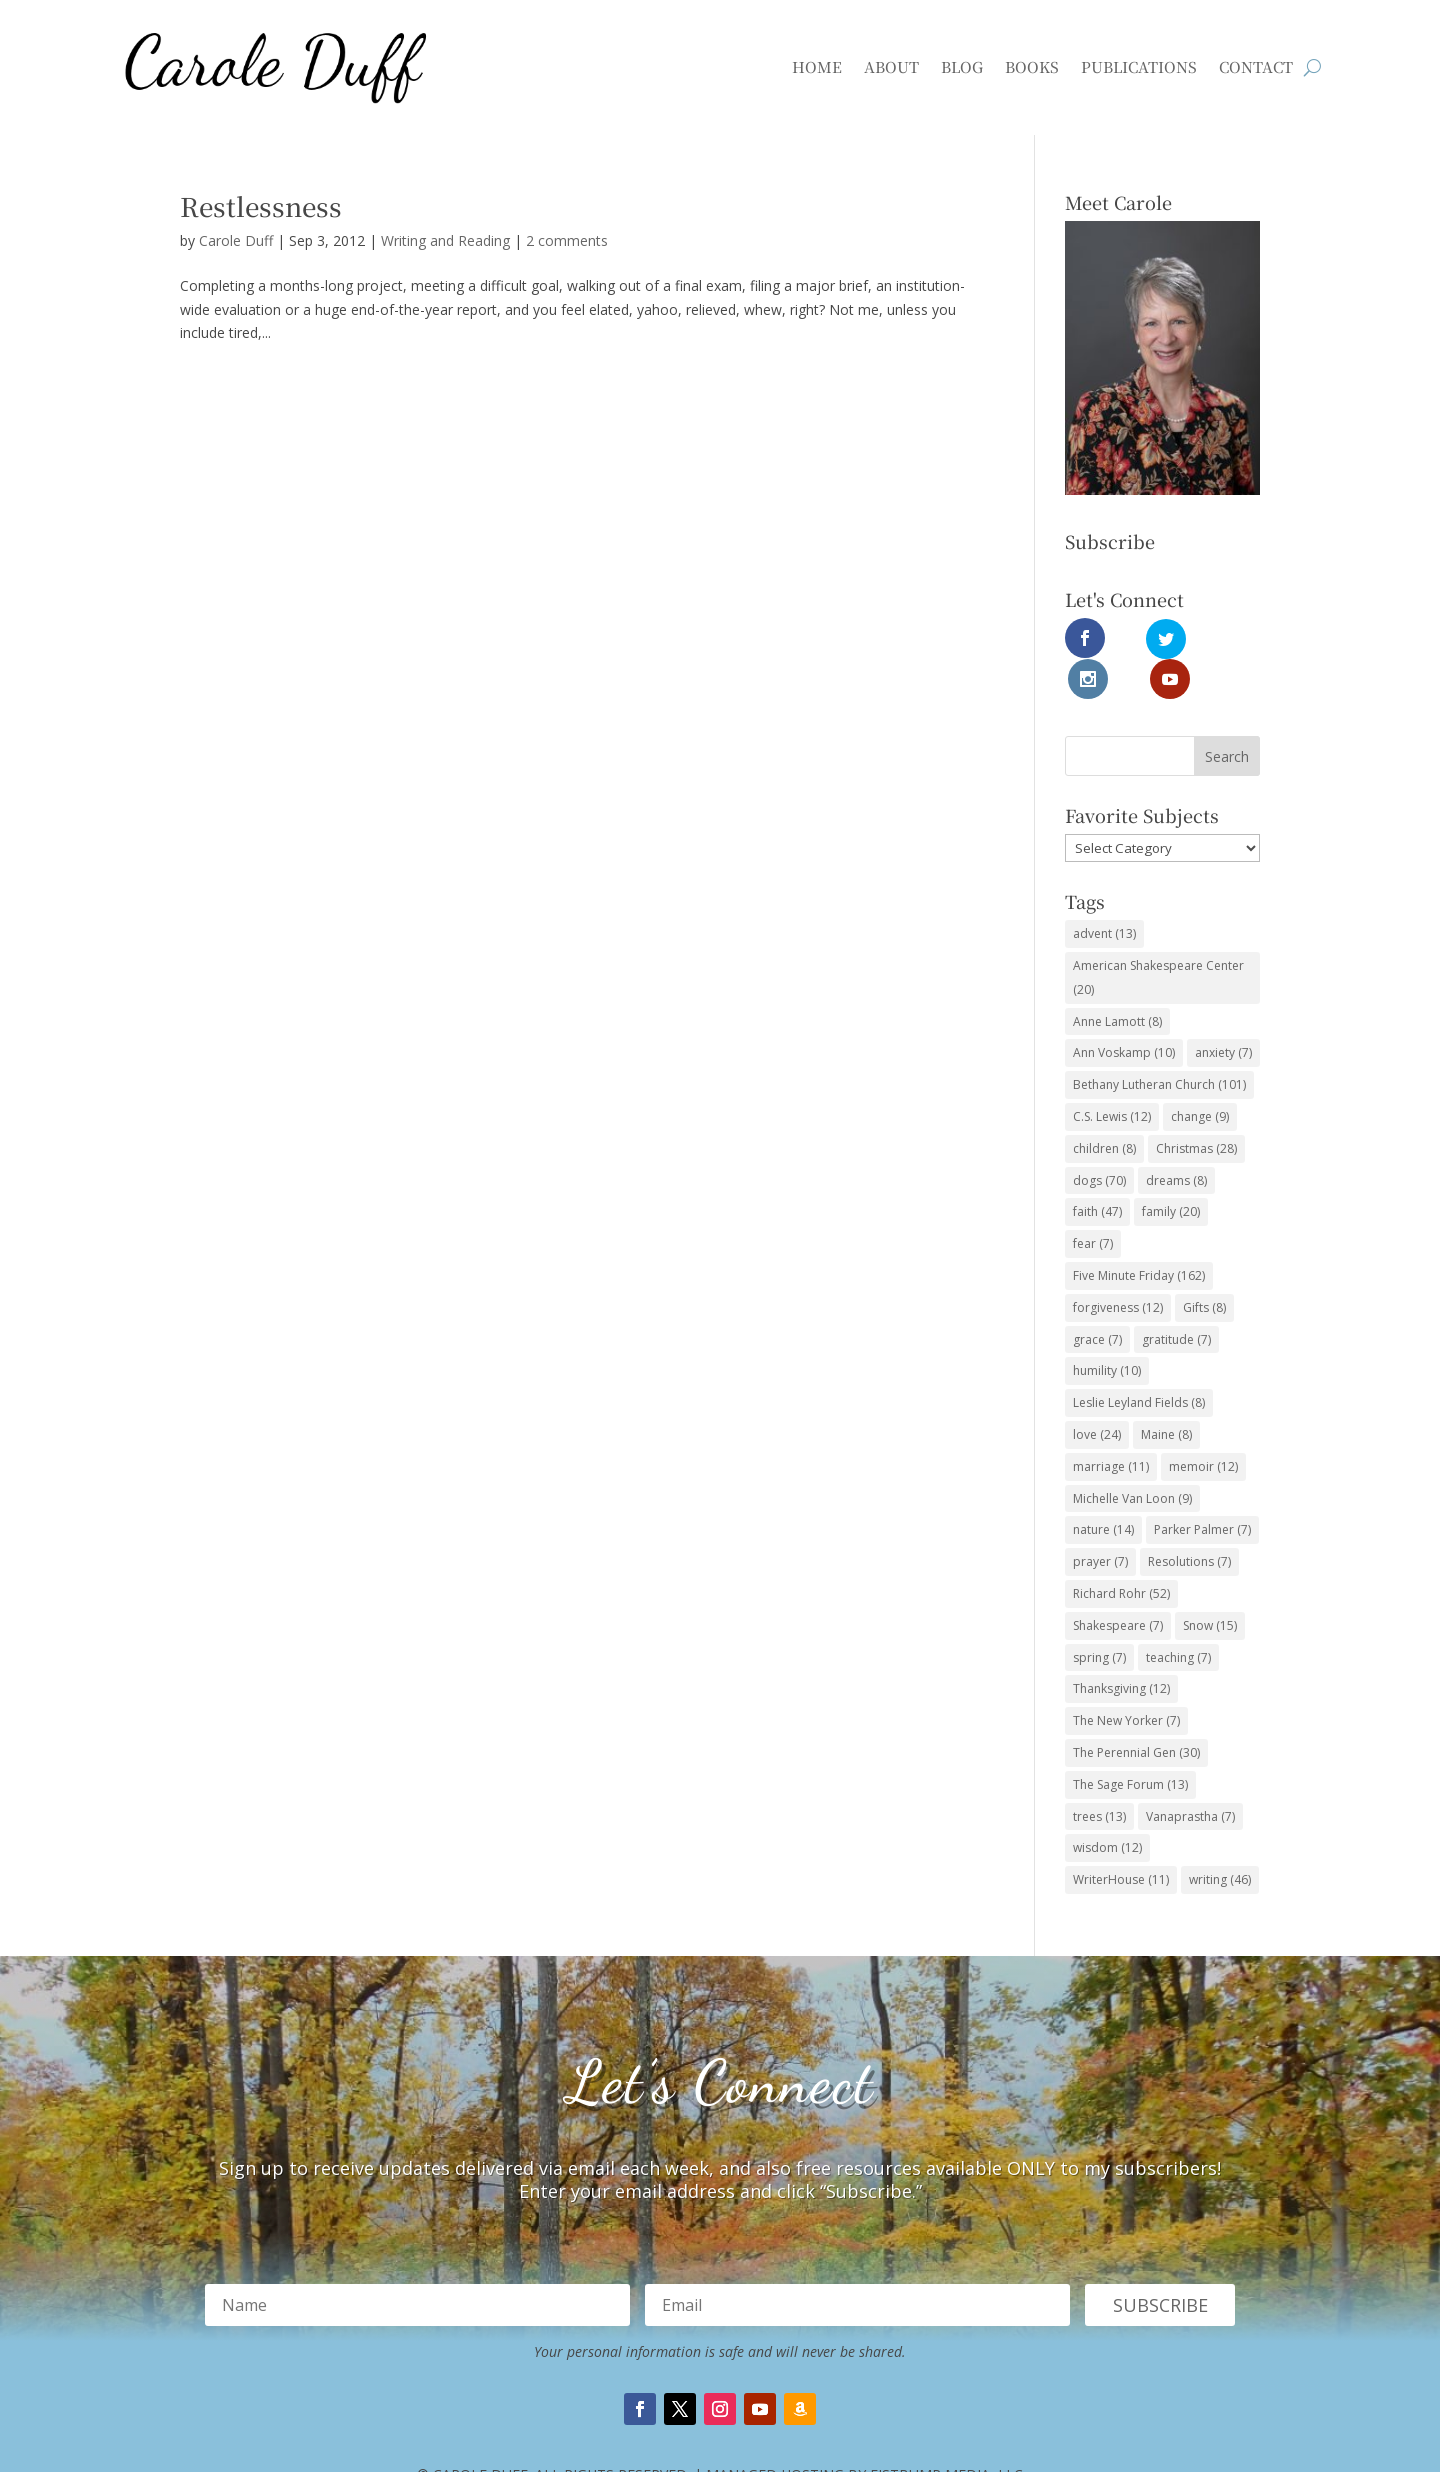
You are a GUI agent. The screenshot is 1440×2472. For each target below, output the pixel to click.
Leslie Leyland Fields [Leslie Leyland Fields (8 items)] (1139, 1360)
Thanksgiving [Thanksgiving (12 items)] (1121, 1647)
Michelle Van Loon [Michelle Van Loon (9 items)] (1132, 1456)
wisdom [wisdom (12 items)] (1107, 1806)
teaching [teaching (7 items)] (1178, 1615)
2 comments (567, 240)
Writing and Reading (445, 240)
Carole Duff (236, 240)
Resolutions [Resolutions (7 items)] (1189, 1519)
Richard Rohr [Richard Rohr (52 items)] (1121, 1551)
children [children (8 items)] (1104, 1106)
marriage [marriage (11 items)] (1111, 1424)
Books (1032, 66)
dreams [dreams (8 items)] (1176, 1138)
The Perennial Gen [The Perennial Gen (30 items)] (1136, 1710)
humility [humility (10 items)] (1107, 1329)
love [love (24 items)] (1097, 1392)
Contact (1256, 66)
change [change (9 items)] (1200, 1074)
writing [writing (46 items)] (1220, 1837)
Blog (962, 66)
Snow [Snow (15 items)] (1210, 1583)
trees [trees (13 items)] (1099, 1774)
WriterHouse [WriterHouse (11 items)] (1121, 1837)
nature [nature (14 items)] (1103, 1488)
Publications (1139, 66)
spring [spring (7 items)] (1099, 1615)
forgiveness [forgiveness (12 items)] (1118, 1265)
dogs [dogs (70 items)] (1099, 1138)
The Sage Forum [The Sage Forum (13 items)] (1130, 1742)
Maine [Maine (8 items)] (1166, 1392)
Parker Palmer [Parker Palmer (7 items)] (1202, 1488)
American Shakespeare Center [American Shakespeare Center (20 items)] (1158, 935)
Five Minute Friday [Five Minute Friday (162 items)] (1139, 1233)
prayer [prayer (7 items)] (1100, 1519)
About (891, 66)
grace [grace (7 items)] (1097, 1297)
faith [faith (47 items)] (1097, 1170)
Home (817, 66)
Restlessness (261, 205)
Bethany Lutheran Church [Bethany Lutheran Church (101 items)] (1159, 1042)
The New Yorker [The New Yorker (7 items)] (1126, 1678)
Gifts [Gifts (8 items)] (1204, 1265)
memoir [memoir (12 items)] (1203, 1424)
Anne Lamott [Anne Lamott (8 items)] (1117, 979)
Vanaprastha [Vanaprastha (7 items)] (1190, 1774)
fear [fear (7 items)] (1093, 1201)
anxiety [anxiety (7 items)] (1223, 1011)
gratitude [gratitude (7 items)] (1176, 1297)
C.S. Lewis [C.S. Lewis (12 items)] (1112, 1074)
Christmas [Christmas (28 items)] (1196, 1106)
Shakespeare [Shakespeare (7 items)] (1118, 1583)
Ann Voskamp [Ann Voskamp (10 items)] (1124, 1011)
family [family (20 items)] (1171, 1170)
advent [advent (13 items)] (1104, 891)
